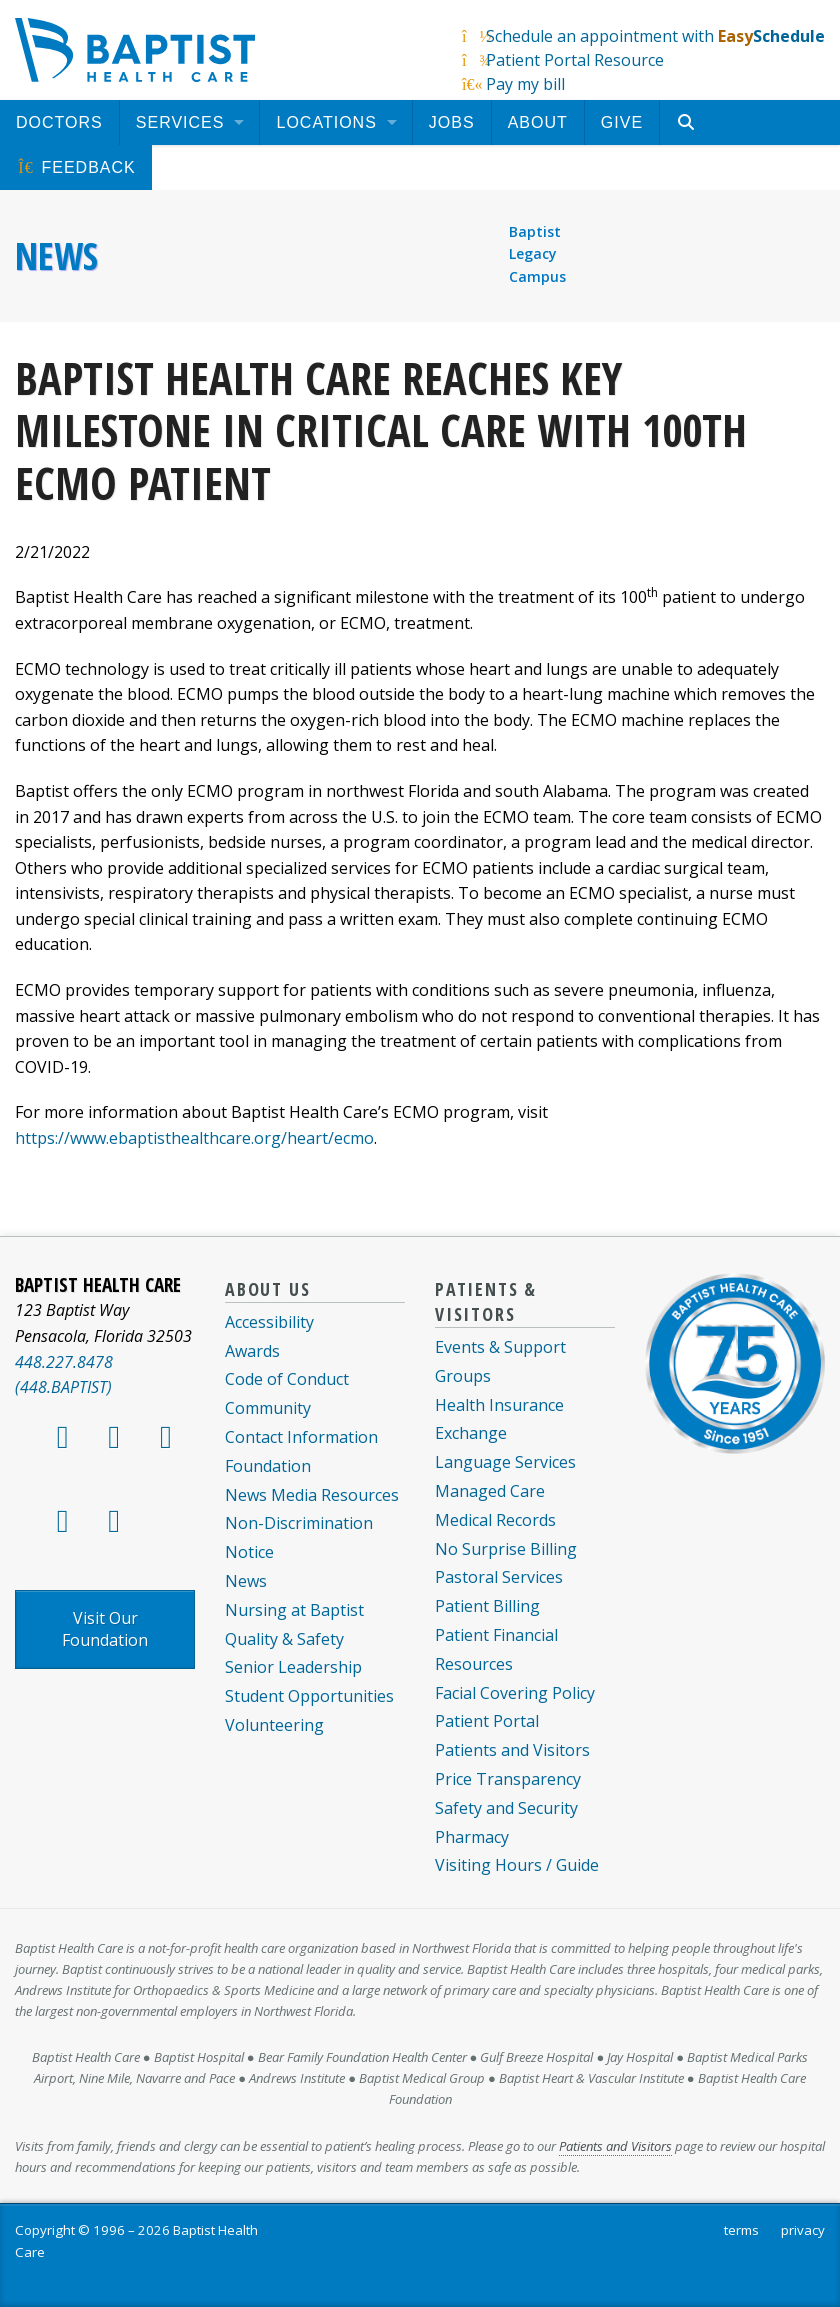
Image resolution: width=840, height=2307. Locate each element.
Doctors (59, 122)
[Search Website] (688, 122)
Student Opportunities (309, 1696)
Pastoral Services (499, 1577)
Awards (252, 1351)
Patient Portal (487, 1721)
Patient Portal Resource (575, 60)
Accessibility (269, 1322)
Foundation (268, 1466)
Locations (326, 122)
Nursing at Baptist (294, 1610)
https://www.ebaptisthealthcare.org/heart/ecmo (194, 1138)
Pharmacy (472, 1837)
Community (268, 1408)
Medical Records (495, 1520)
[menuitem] (59, 122)
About (538, 122)
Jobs (452, 122)
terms (741, 2230)
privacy (803, 2230)
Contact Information (301, 1437)
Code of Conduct (287, 1379)
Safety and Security (506, 1808)
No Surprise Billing (506, 1549)
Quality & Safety (284, 1639)
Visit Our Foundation (105, 1629)
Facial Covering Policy (515, 1693)
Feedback (76, 167)
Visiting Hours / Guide (517, 1865)
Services (180, 122)
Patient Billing (487, 1606)
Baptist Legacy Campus (537, 254)
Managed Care (490, 1491)
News (56, 256)
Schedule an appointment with (655, 36)
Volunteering (274, 1725)
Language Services (505, 1462)
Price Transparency (508, 1779)
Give (622, 122)
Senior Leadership (293, 1667)
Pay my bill (525, 84)
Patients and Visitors (512, 1750)
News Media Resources (312, 1495)
